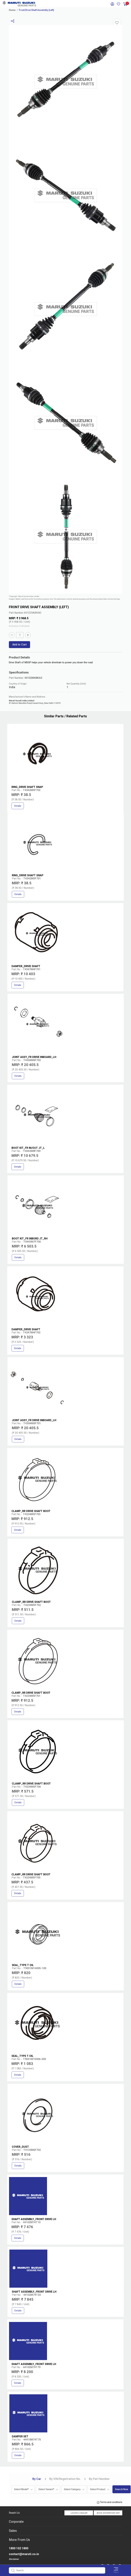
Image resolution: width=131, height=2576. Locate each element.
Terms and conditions (109, 2504)
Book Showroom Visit (108, 2515)
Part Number (99, 2481)
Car (36, 2481)
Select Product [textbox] (97, 2491)
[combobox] (23, 2491)
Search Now (121, 2491)
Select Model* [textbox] (21, 2491)
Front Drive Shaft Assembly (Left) (36, 10)
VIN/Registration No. (65, 2481)
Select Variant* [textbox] (46, 2491)
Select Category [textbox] (72, 2491)
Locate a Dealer (79, 2515)
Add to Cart (19, 644)
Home (12, 10)
